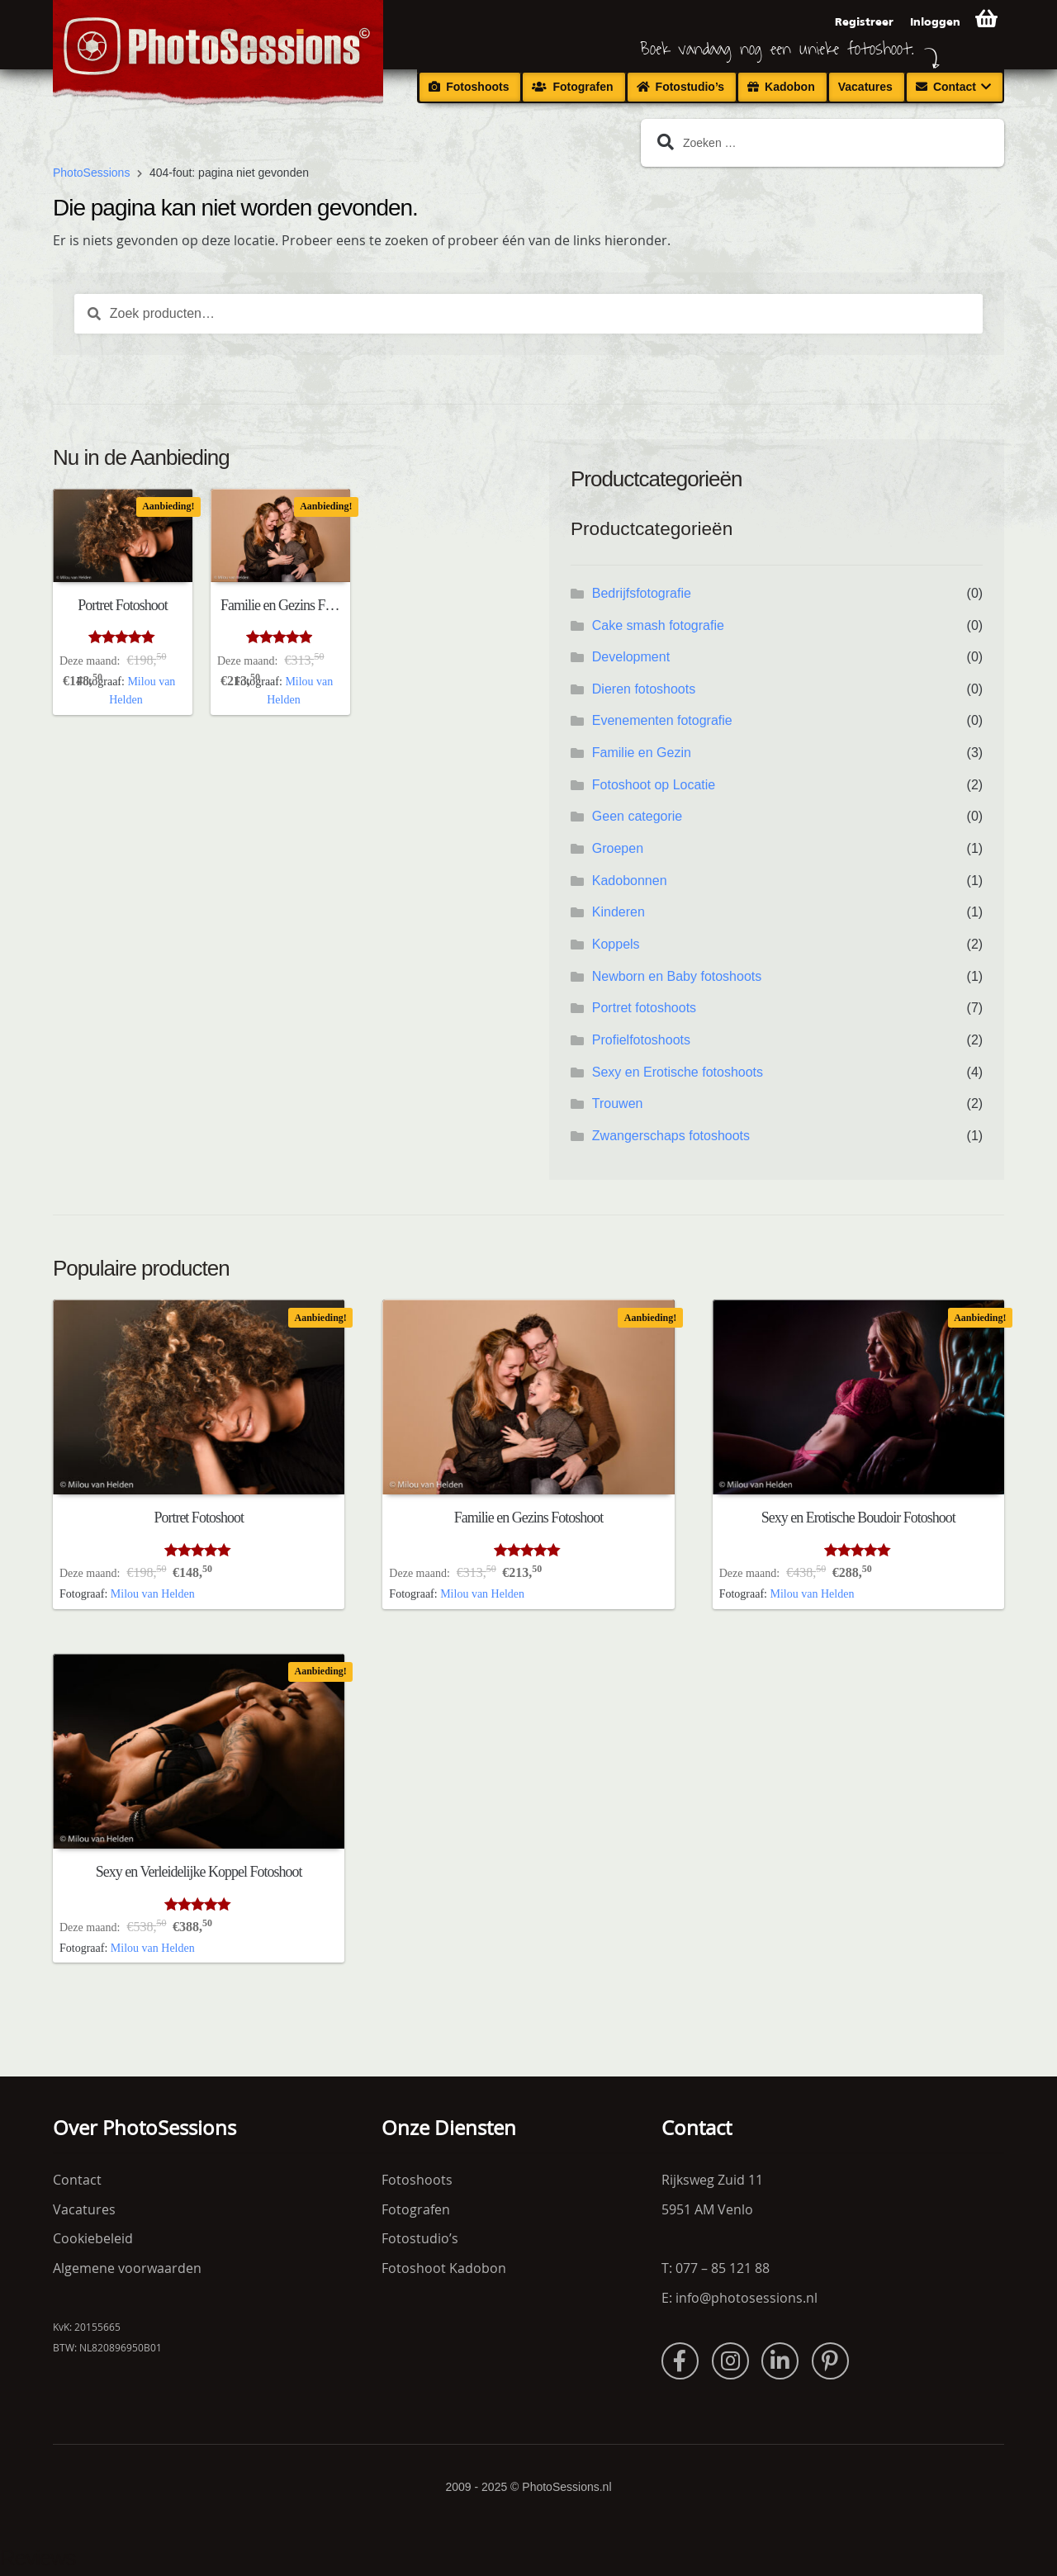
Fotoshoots (477, 86)
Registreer (864, 22)
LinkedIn (780, 2360)
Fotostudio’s (690, 86)
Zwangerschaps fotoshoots (671, 1136)
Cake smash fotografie (658, 625)
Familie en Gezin (641, 753)
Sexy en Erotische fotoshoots (677, 1072)
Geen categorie (637, 816)
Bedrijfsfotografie (641, 593)
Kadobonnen (629, 881)
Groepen (617, 848)
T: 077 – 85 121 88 (715, 2268)
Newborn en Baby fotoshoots (676, 976)
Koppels (616, 944)
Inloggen (935, 22)
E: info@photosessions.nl (739, 2298)
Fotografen (582, 86)
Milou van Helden (153, 1594)
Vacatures (865, 86)
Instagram (730, 2360)
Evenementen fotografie (662, 720)
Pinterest (830, 2360)
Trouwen (617, 1103)
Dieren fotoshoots (643, 689)
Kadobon (790, 86)
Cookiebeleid (93, 2238)
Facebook (680, 2360)
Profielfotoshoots (641, 1040)
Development (631, 657)
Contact (954, 86)
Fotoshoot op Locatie (653, 785)
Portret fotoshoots (644, 1008)
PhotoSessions (91, 172)
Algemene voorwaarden (127, 2268)
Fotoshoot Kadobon (444, 2268)
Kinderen (618, 912)
